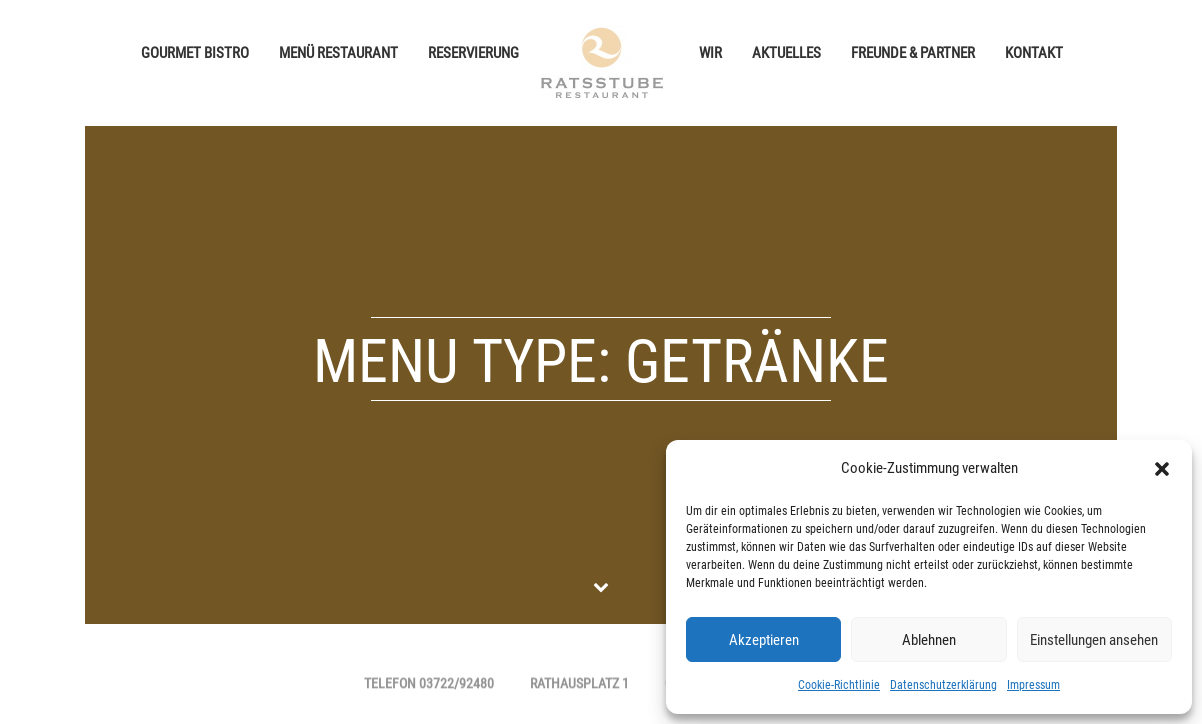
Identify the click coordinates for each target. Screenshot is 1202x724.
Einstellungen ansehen (1094, 640)
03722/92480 (456, 685)
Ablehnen (929, 640)
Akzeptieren (764, 640)
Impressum (1033, 685)
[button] (1162, 469)
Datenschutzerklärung (943, 685)
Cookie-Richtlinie (839, 685)
